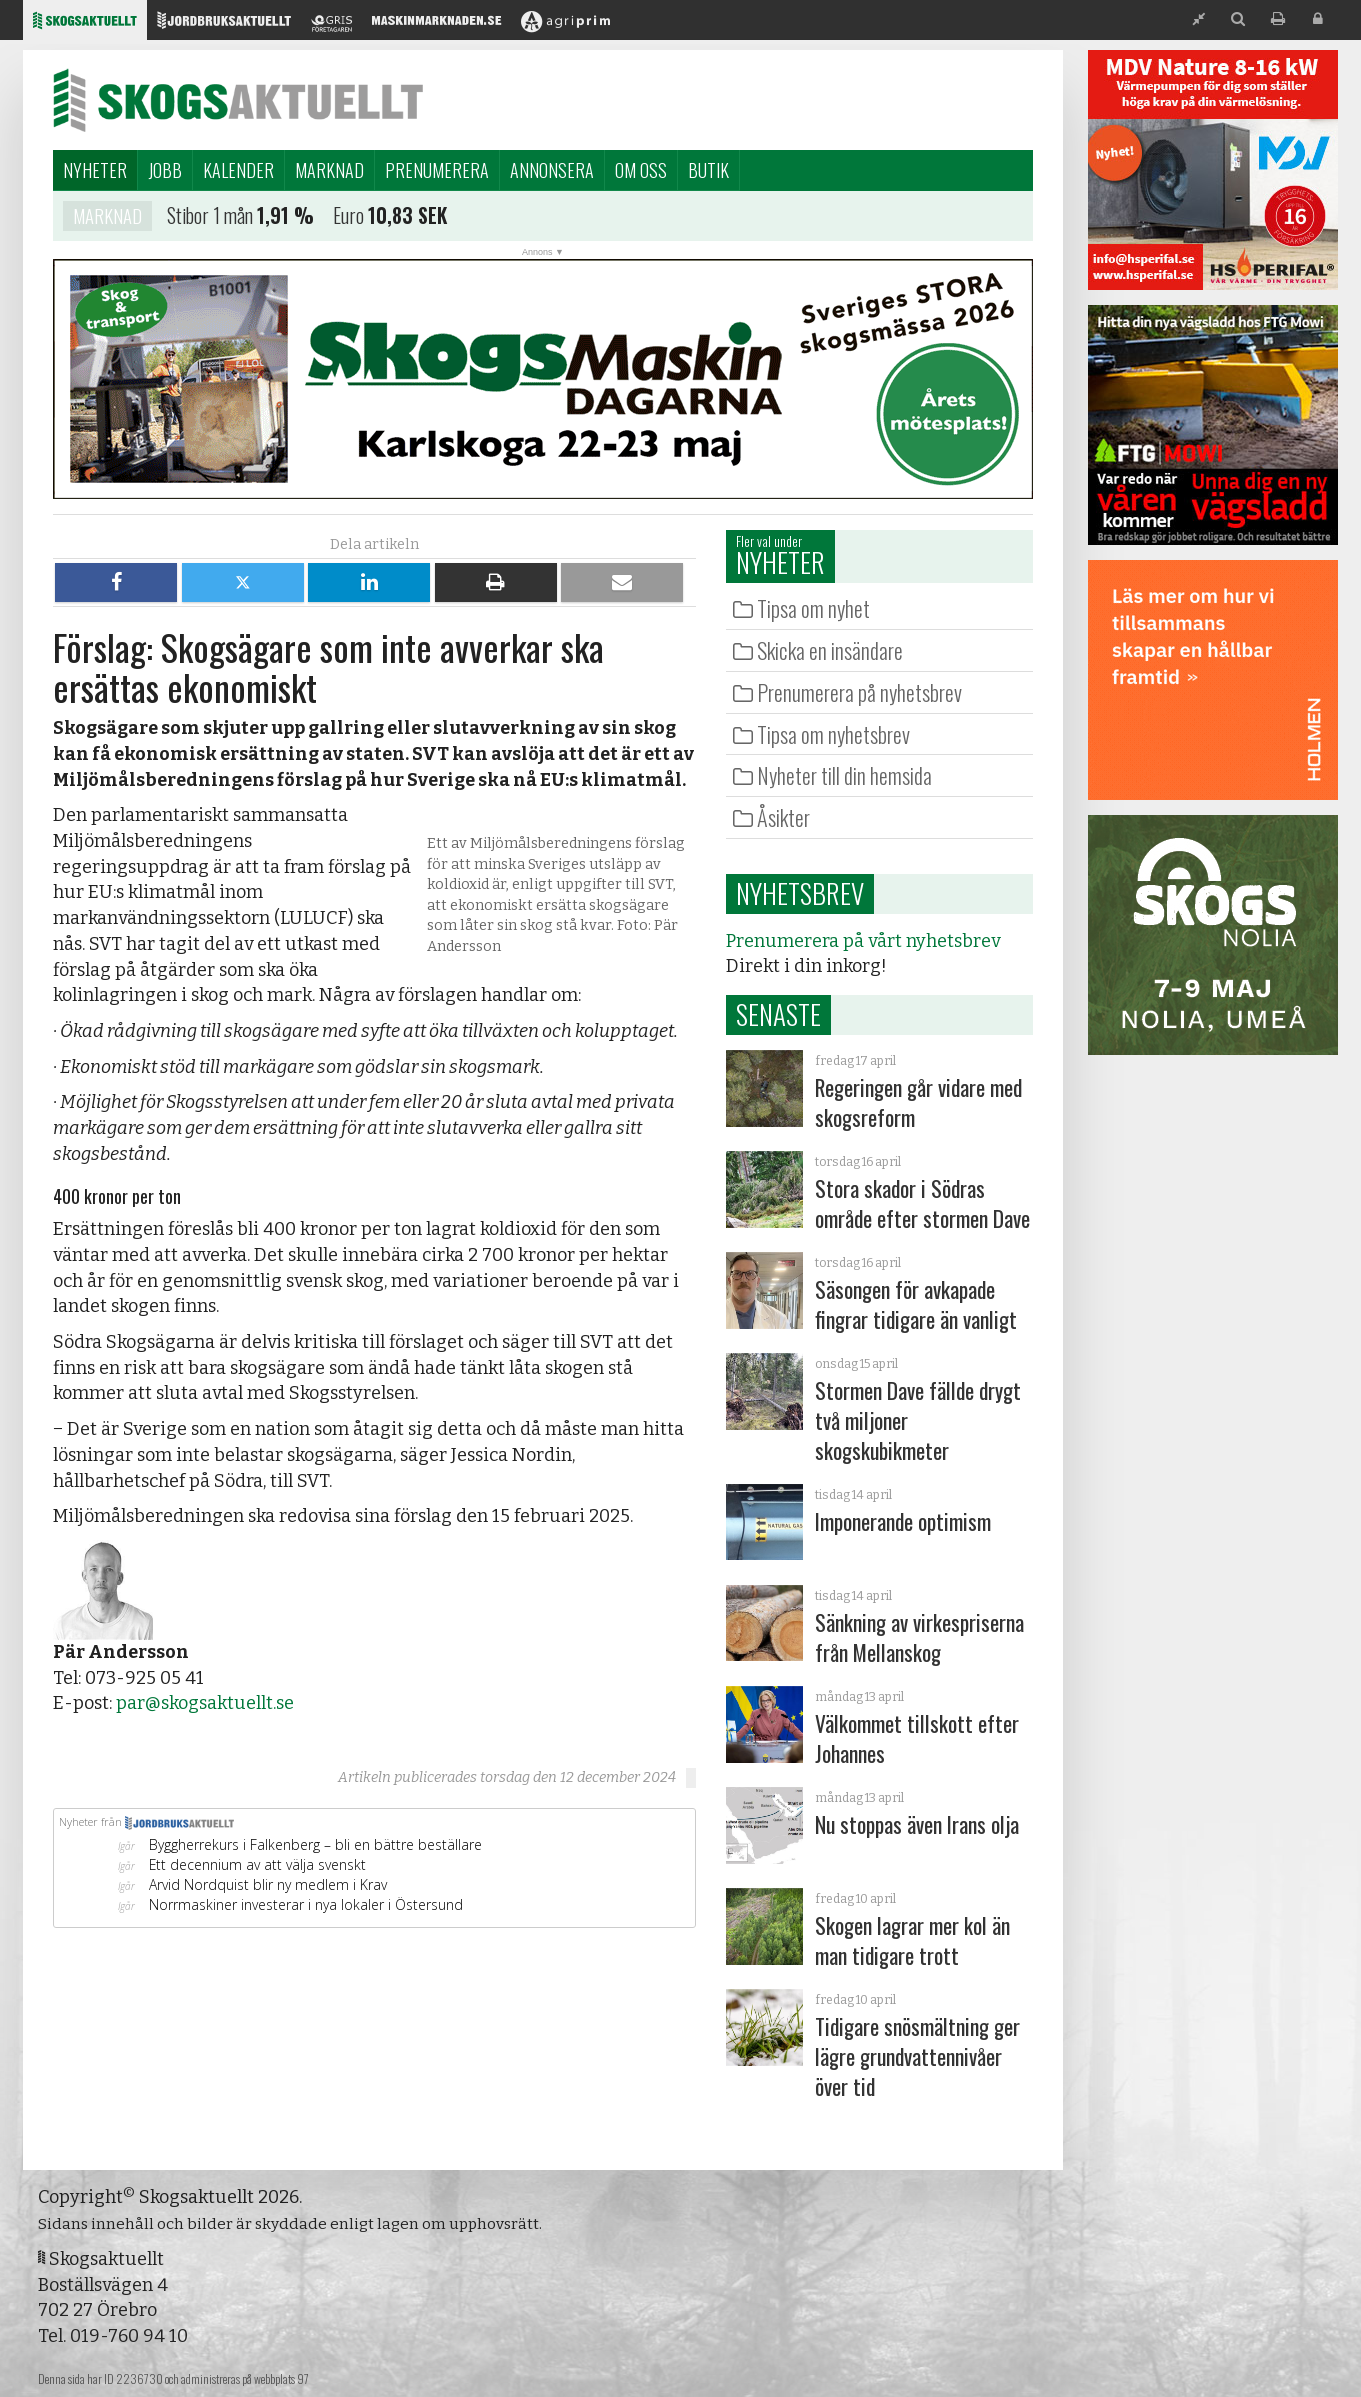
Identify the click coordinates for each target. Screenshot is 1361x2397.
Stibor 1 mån (213, 216)
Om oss (641, 170)
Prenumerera (437, 170)
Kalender (238, 170)
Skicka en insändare (830, 650)
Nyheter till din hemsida (844, 775)
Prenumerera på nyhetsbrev (859, 692)
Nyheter (95, 170)
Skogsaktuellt (238, 100)
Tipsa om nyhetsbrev (833, 734)
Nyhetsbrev (800, 893)
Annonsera (552, 170)
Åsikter (783, 817)
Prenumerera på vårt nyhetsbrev (863, 941)
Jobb (165, 170)
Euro (351, 216)
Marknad (329, 170)
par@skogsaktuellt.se (205, 1703)
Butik (708, 170)
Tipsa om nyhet (813, 608)
